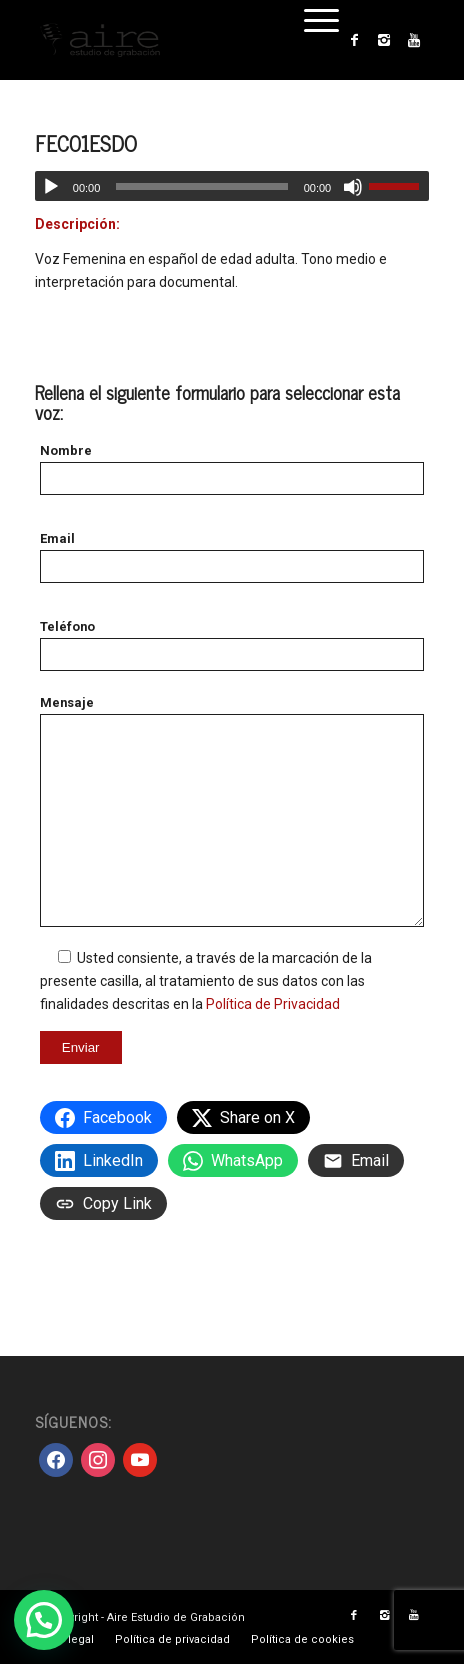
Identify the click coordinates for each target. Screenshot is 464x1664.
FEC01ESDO (86, 143)
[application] (232, 186)
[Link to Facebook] (354, 40)
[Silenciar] (353, 187)
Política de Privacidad (273, 1004)
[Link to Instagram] (384, 40)
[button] (44, 1620)
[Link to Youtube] (414, 40)
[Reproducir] (51, 187)
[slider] (201, 186)
